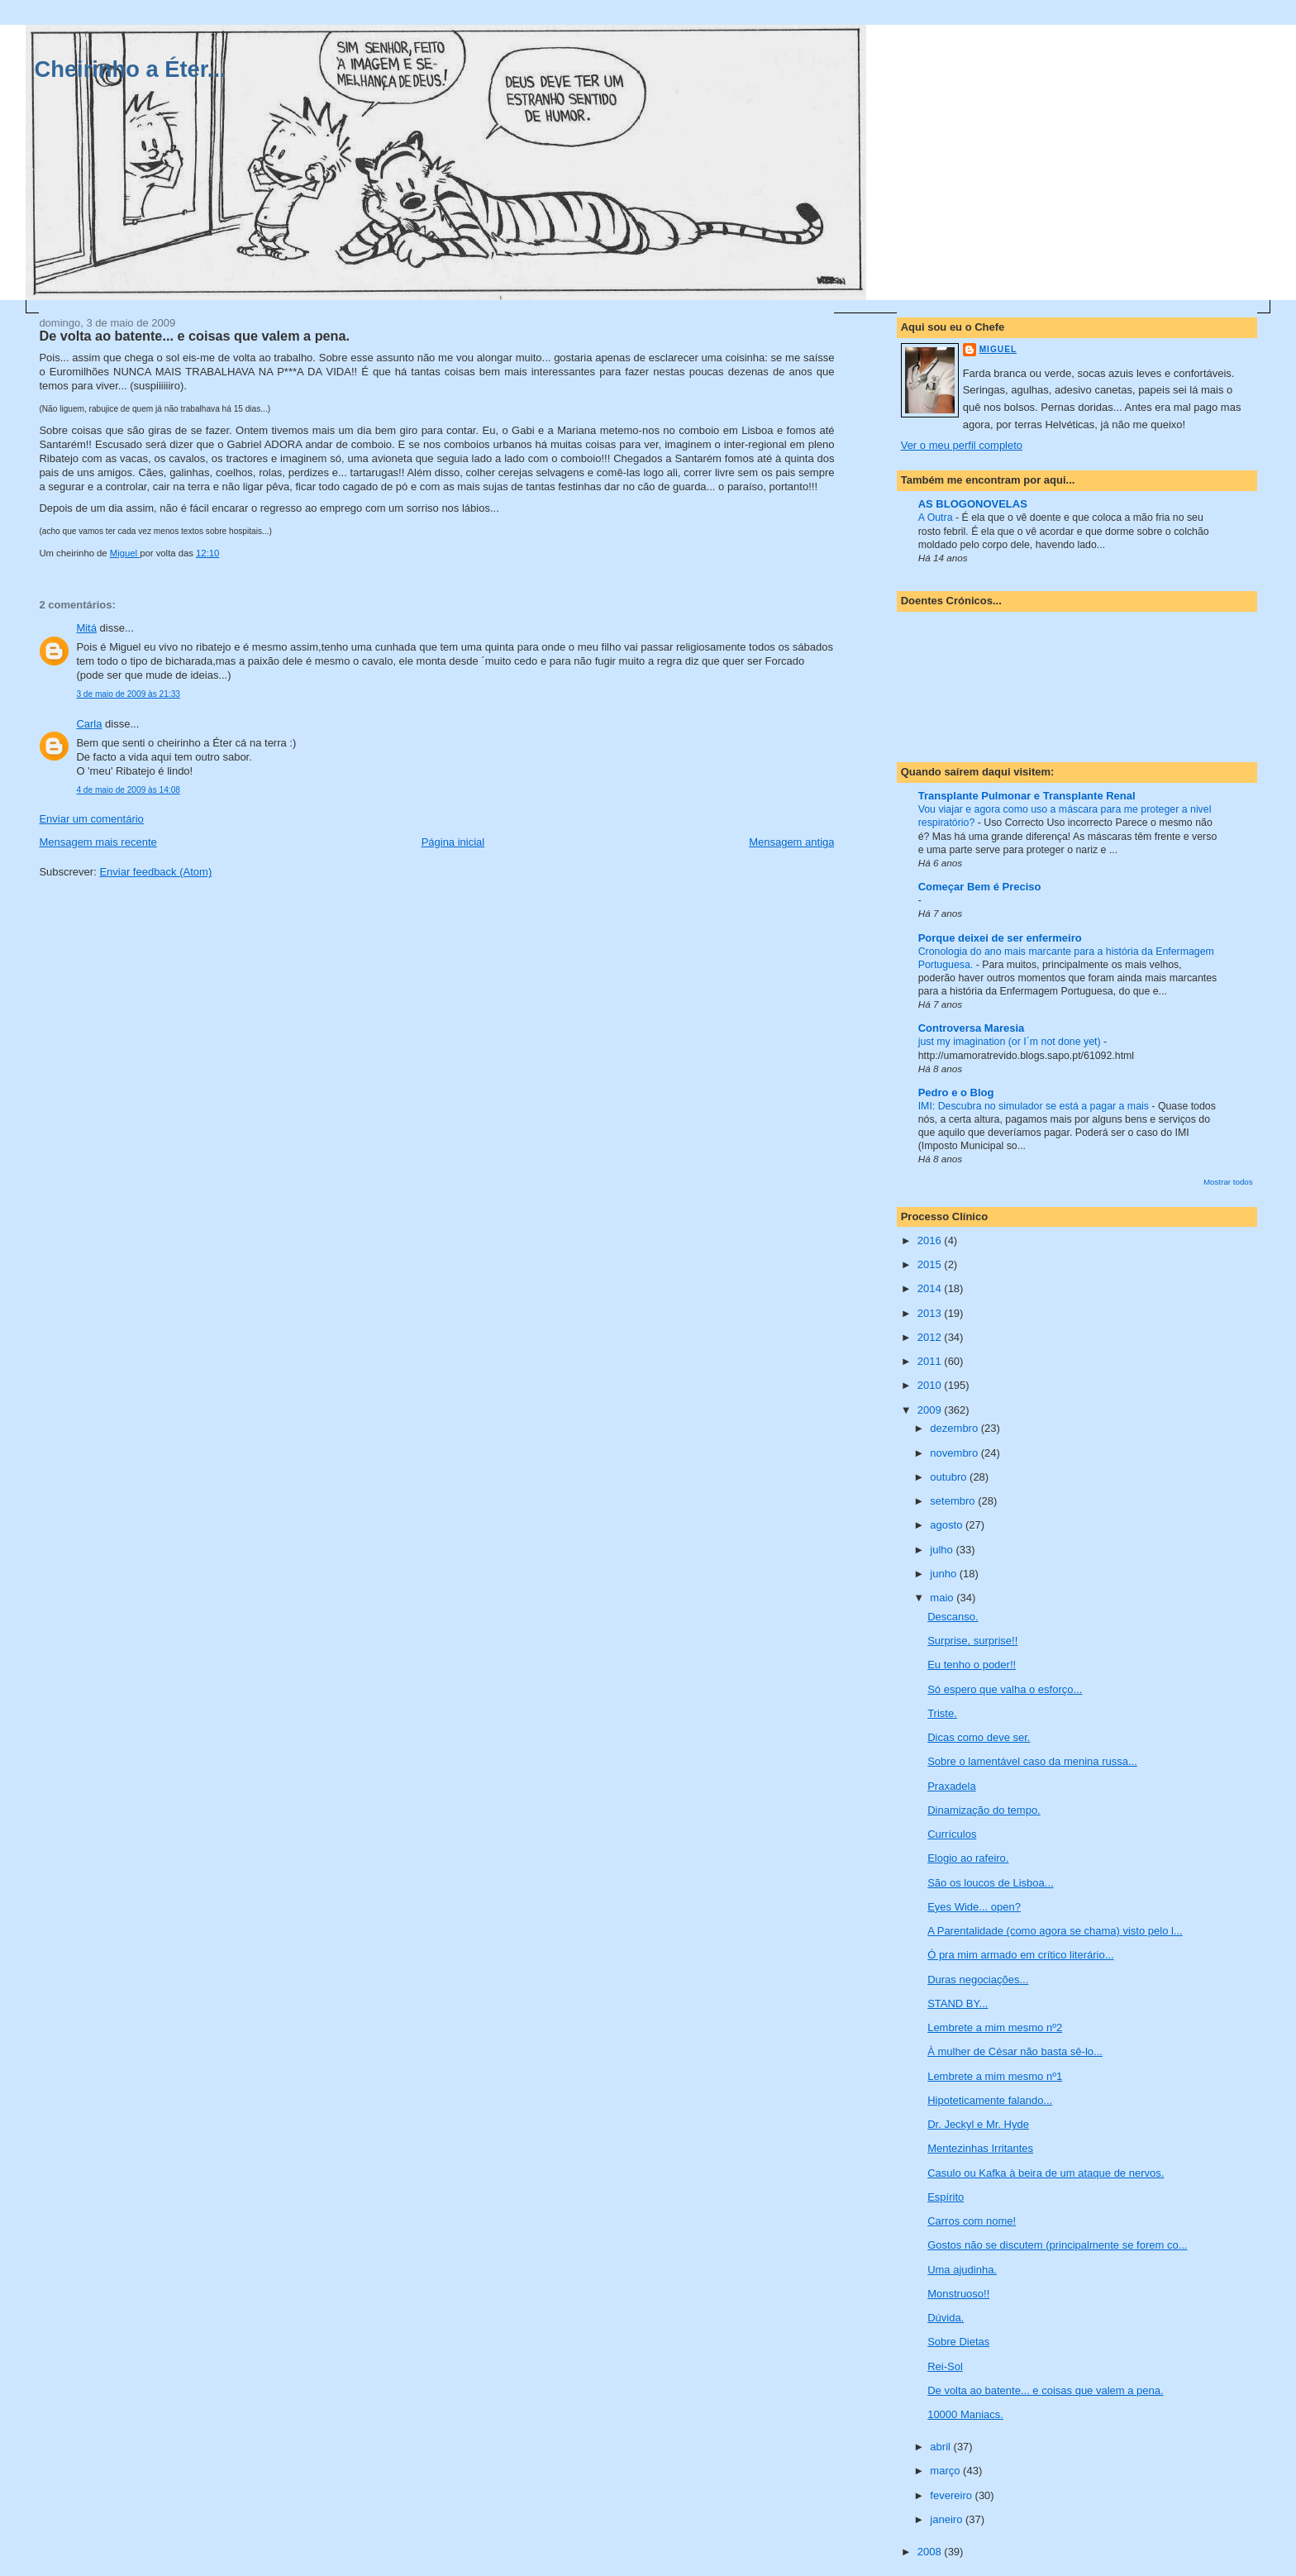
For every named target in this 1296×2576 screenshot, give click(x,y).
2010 (931, 1385)
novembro (955, 1453)
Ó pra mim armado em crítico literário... (1020, 1955)
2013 (931, 1313)
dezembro (955, 1428)
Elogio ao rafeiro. (967, 1858)
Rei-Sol (945, 2366)
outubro (950, 1477)
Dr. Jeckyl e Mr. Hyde (978, 2124)
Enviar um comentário (91, 819)
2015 (931, 1264)
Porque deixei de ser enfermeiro (1000, 938)
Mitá (86, 628)
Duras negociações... (977, 1979)
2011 (931, 1361)
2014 (931, 1288)
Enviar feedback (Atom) (155, 872)
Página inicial (453, 842)
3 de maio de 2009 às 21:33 (128, 694)
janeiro (947, 2519)
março (946, 2470)
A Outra (936, 517)
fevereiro (952, 2495)
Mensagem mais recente (97, 842)
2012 (931, 1337)
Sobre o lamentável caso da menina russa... (1032, 1761)
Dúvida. (945, 2317)
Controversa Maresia (971, 1028)
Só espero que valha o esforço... (1004, 1689)
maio (943, 1597)
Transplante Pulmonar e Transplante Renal (1027, 795)
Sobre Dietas (958, 2341)
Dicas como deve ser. (978, 1737)
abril (941, 2446)
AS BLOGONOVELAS (972, 504)
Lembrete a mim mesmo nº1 (994, 2076)
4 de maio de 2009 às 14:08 (128, 789)
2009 (931, 1410)
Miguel (998, 349)
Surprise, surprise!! (972, 1640)
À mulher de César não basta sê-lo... (1015, 2051)
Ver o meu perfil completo (961, 445)
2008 (931, 2551)
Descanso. (952, 1616)
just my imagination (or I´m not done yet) (1010, 1041)
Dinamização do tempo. (984, 1810)
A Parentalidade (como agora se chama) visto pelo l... (1055, 1931)
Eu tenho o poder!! (971, 1664)
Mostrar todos (1228, 1181)
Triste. (942, 1713)
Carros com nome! (971, 2221)
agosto (947, 1525)
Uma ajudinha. (962, 2270)
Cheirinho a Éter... (130, 69)
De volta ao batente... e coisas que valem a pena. (1045, 2390)
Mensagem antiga (791, 842)
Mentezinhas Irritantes (980, 2148)
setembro (954, 1501)
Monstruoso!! (958, 2293)
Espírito (945, 2197)
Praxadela (951, 1786)
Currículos (951, 1834)
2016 (931, 1240)
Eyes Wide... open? (974, 1907)
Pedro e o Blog (956, 1092)
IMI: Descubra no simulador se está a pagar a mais (1035, 1106)
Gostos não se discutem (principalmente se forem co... (1057, 2245)
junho (944, 1573)
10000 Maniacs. (965, 2414)
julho (942, 1549)
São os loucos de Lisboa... (990, 1883)
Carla (89, 724)
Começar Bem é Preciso (979, 886)
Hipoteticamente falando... (989, 2100)
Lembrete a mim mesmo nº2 (994, 2027)
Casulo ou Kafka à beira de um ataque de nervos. (1045, 2173)
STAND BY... (957, 2003)
